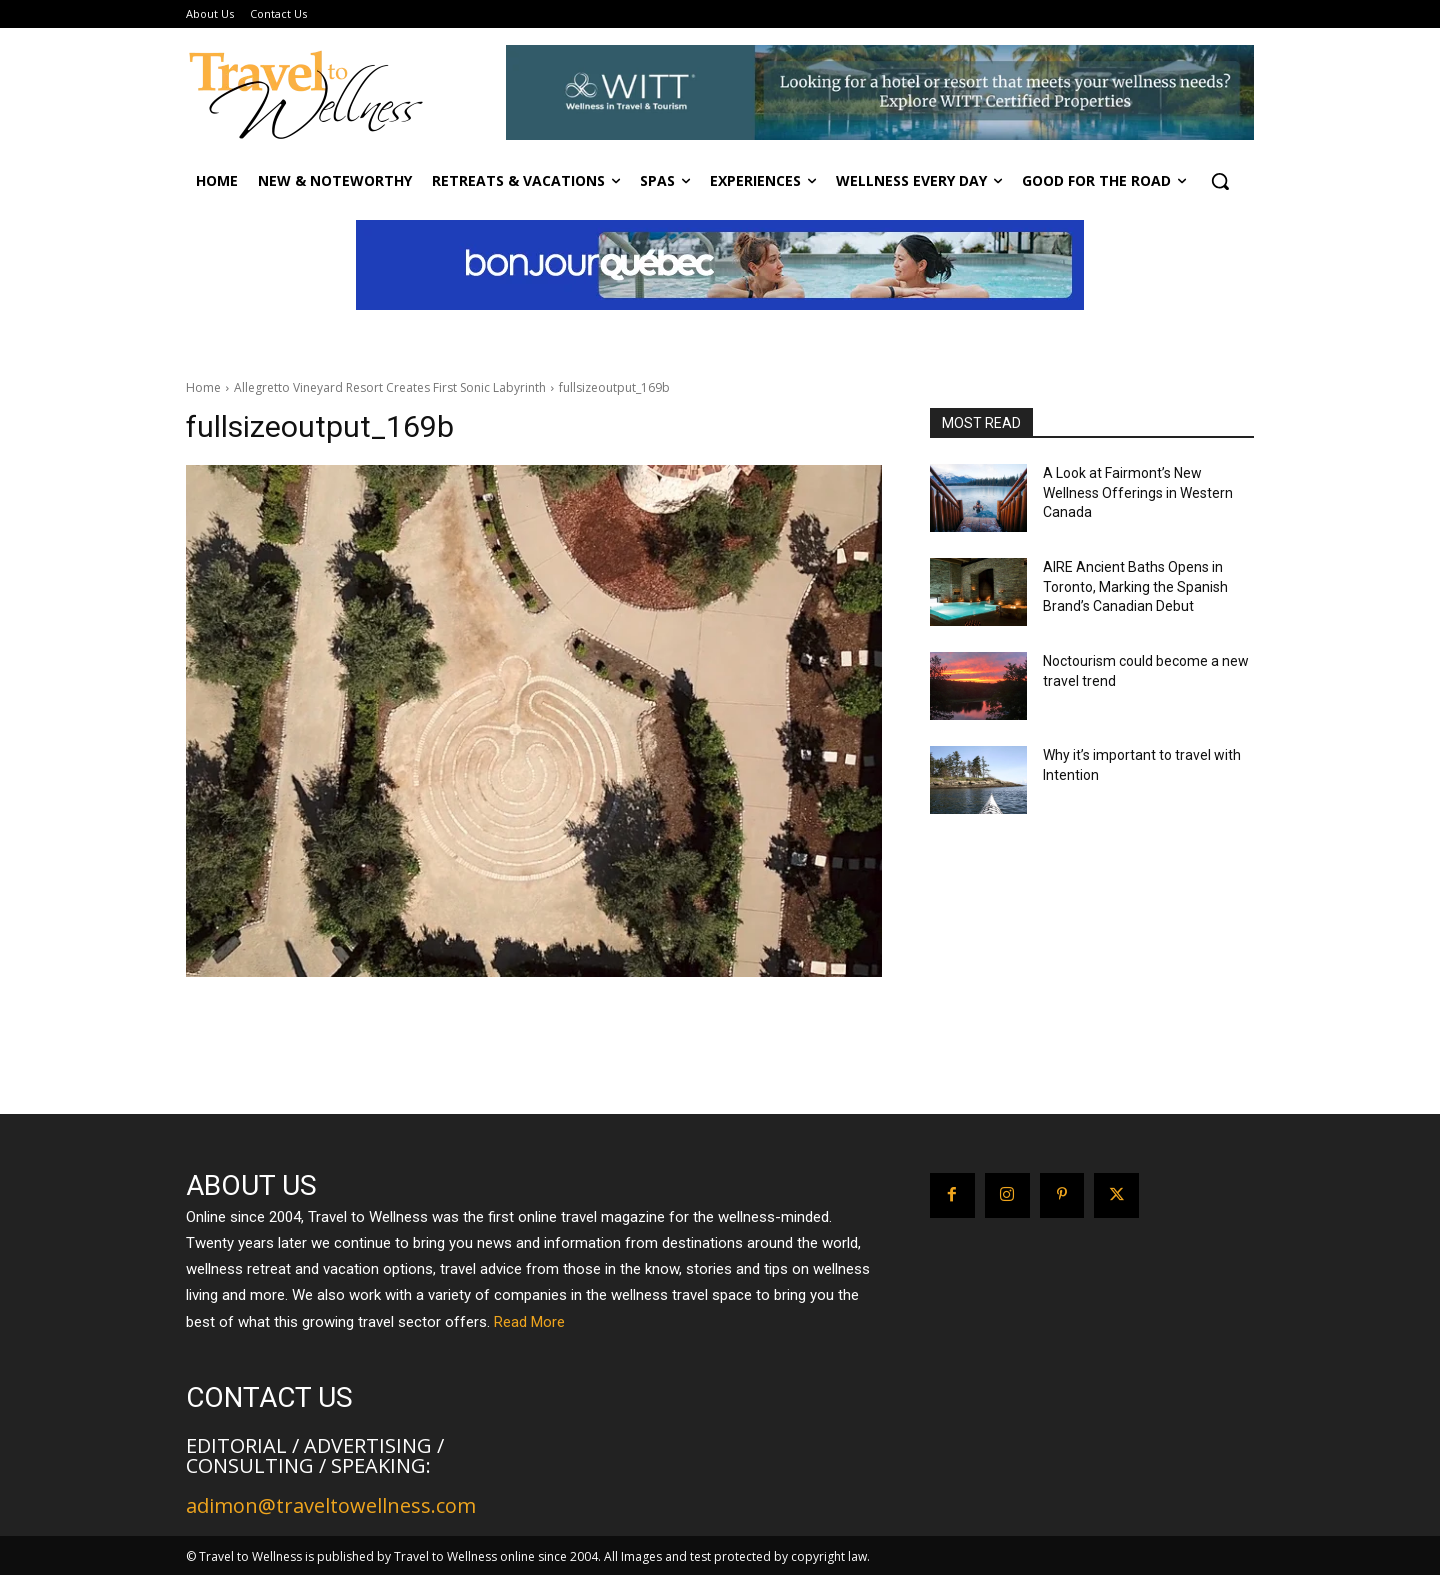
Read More (529, 1322)
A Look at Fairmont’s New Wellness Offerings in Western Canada (1138, 492)
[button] (1220, 181)
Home (203, 387)
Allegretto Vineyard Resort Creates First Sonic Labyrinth (390, 387)
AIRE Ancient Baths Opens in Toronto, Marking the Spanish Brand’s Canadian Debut (1135, 586)
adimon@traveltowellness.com (331, 1505)
